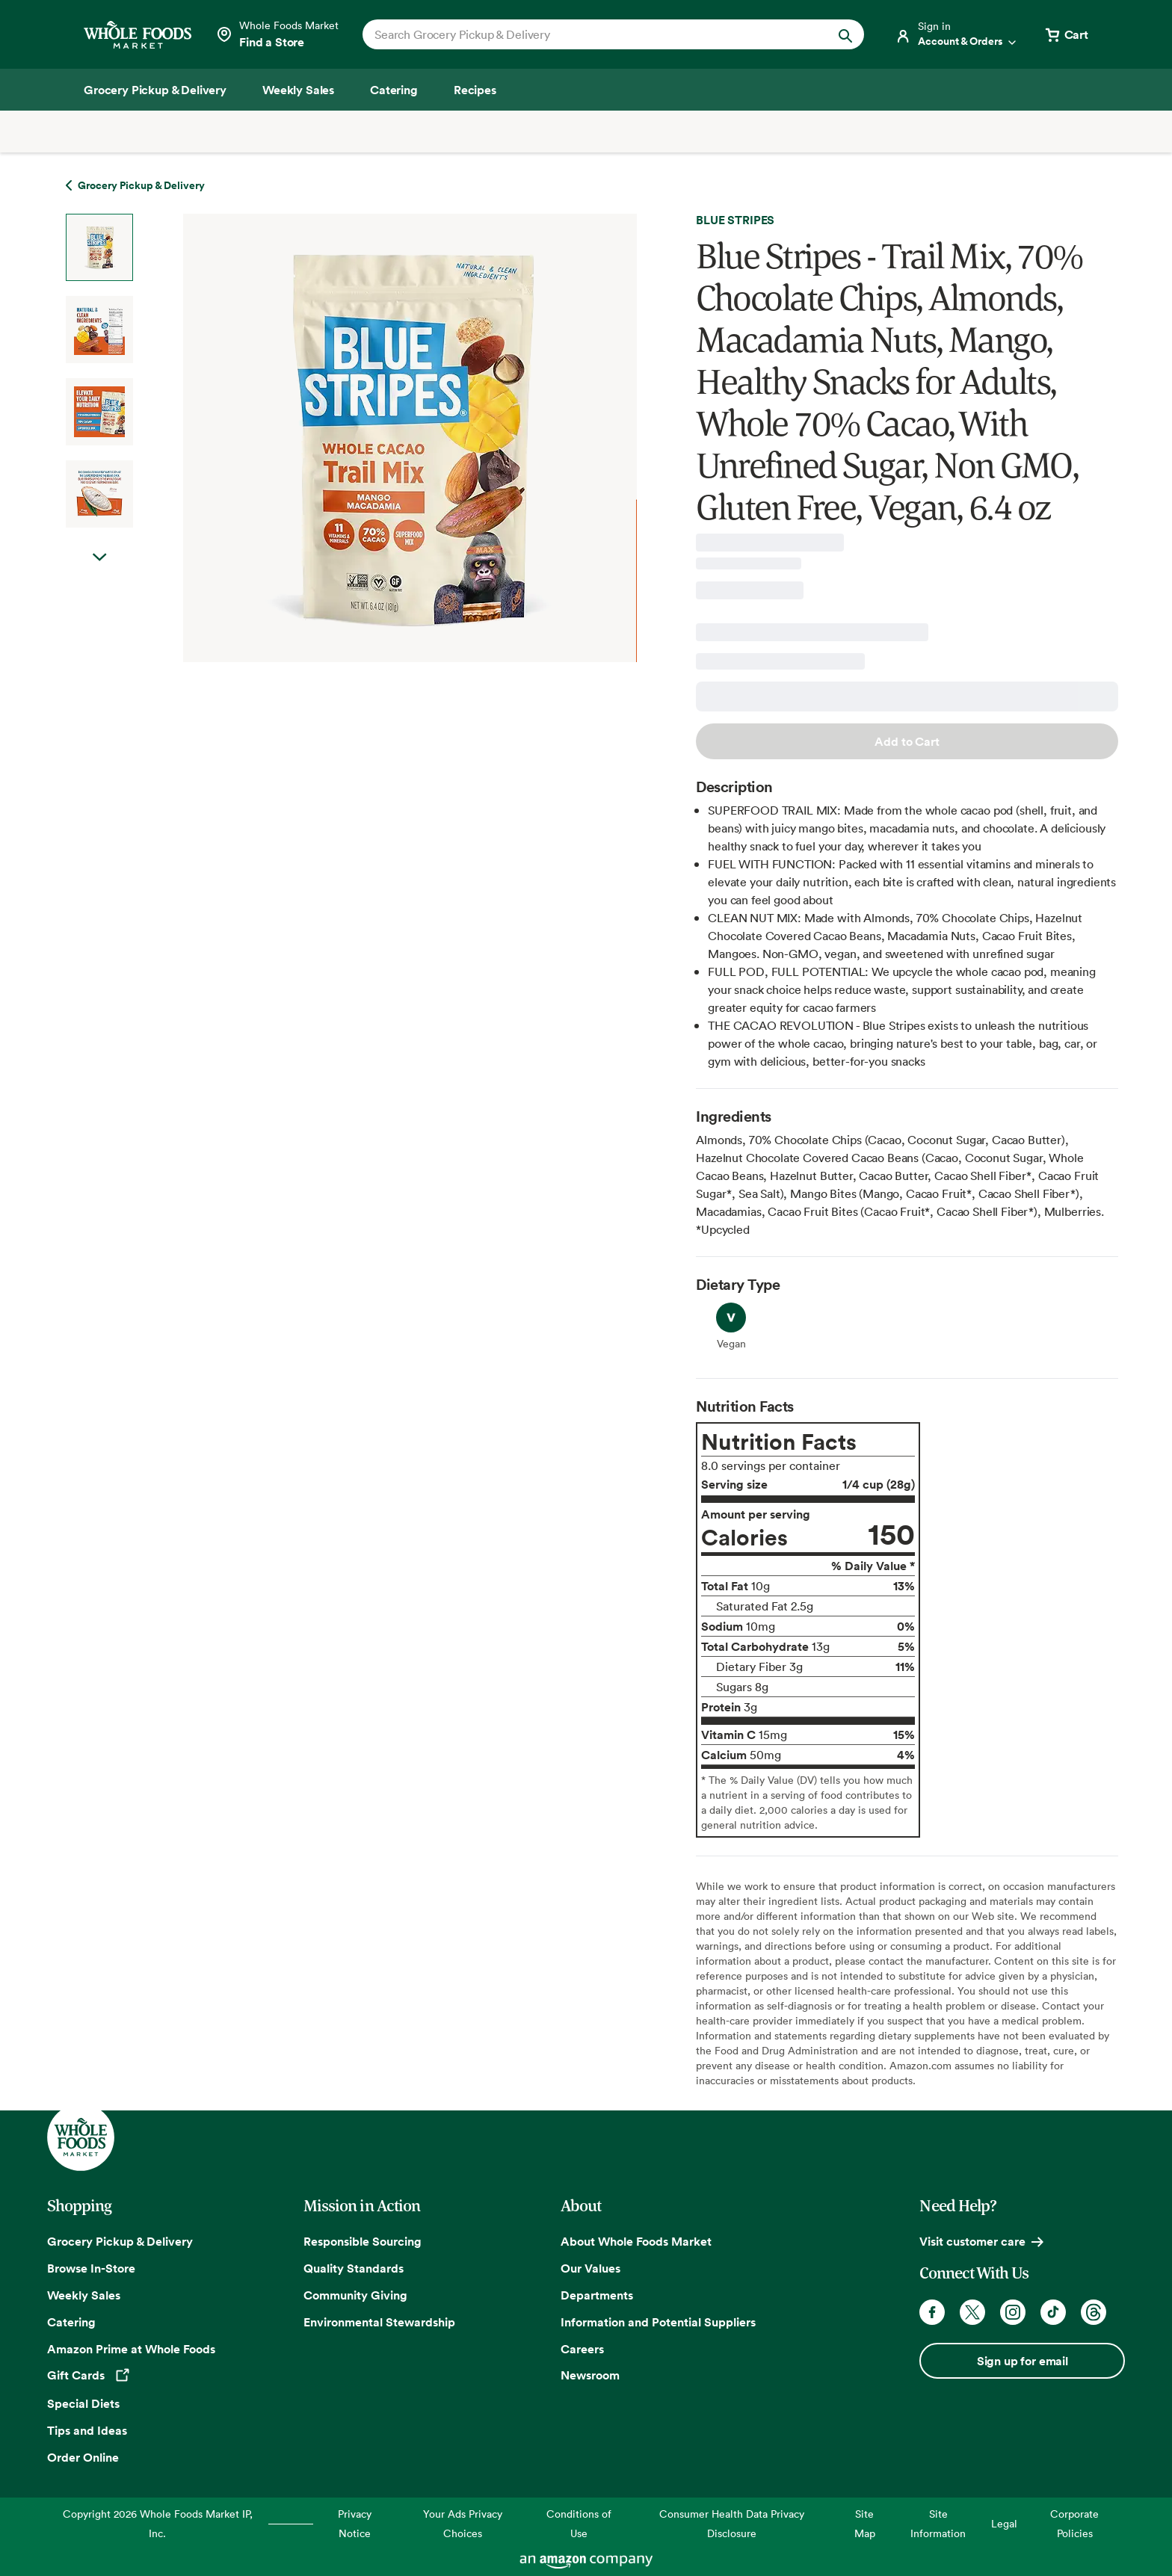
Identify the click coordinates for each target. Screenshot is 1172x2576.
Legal (1004, 2523)
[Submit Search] (845, 34)
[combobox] (589, 34)
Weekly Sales (83, 2295)
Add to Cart (907, 741)
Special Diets (83, 2403)
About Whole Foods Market (636, 2241)
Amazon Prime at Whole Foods (131, 2349)
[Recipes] (475, 90)
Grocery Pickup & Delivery (120, 2241)
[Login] (957, 34)
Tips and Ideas (87, 2430)
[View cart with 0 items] (1065, 34)
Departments (597, 2295)
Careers (582, 2349)
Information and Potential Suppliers (658, 2322)
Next (99, 572)
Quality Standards (353, 2268)
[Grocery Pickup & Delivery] (155, 90)
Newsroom (590, 2375)
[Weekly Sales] (298, 90)
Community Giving (355, 2295)
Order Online (83, 2457)
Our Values (590, 2268)
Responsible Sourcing (362, 2241)
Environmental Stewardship (379, 2322)
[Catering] (394, 90)
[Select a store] (277, 34)
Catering (71, 2322)
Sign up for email (1022, 2361)
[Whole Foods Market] (137, 35)
